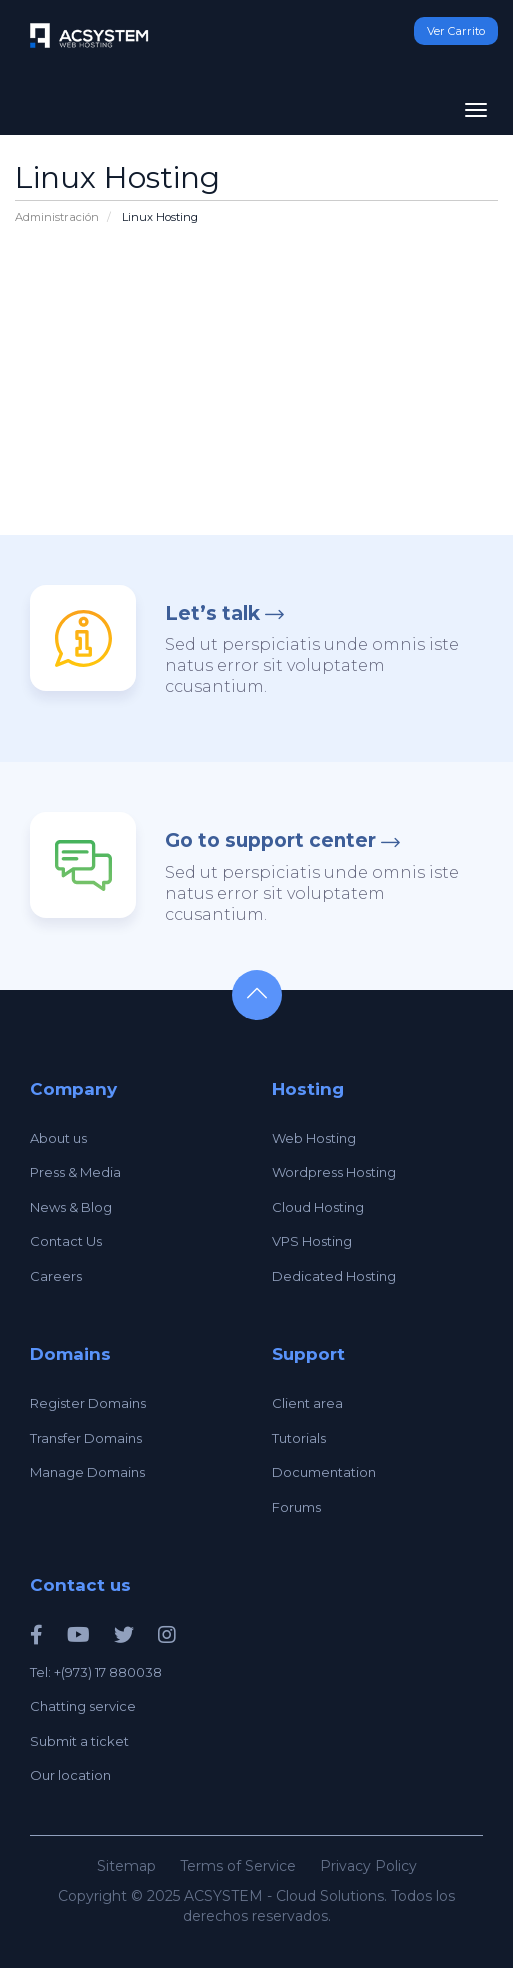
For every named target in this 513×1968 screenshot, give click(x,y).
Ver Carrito (456, 31)
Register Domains (88, 1403)
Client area (307, 1403)
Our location (70, 1775)
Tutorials (299, 1438)
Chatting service (83, 1706)
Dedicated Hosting (334, 1276)
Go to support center (270, 840)
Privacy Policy (368, 1866)
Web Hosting (314, 1138)
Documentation (324, 1472)
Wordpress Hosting (334, 1172)
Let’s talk (212, 613)
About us (58, 1138)
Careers (56, 1276)
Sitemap (126, 1866)
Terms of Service (238, 1866)
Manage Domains (87, 1472)
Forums (296, 1507)
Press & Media (75, 1172)
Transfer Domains (86, 1438)
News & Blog (71, 1207)
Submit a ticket (79, 1741)
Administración (57, 217)
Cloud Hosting (318, 1207)
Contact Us (66, 1241)
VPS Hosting (312, 1241)
